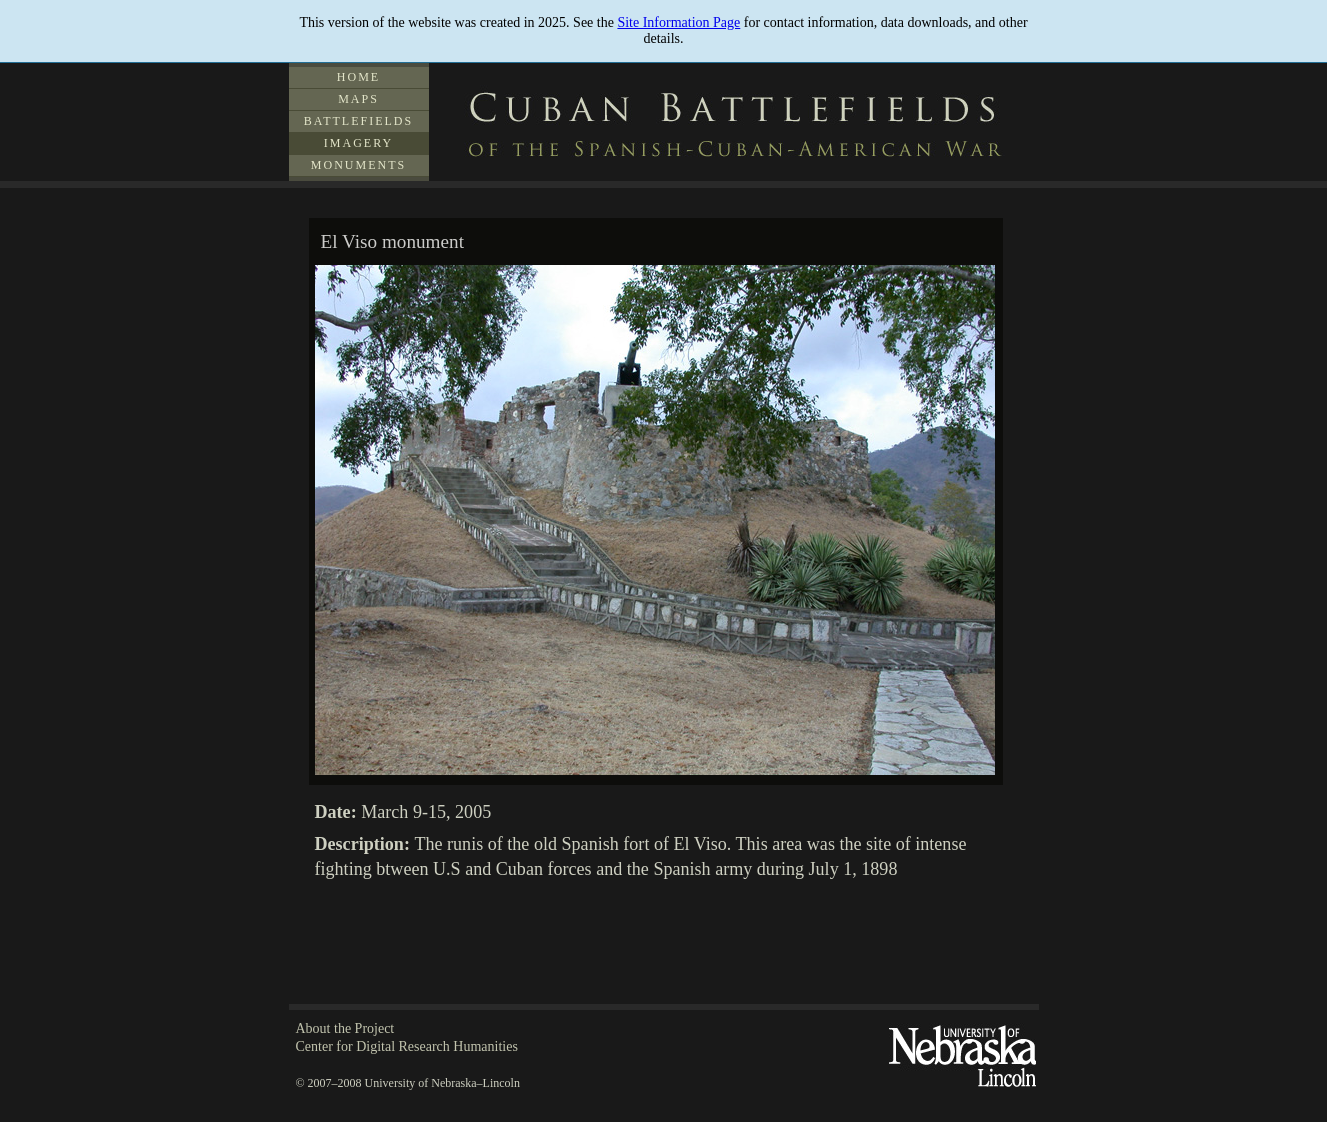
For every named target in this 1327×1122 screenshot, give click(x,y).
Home (358, 77)
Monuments (358, 165)
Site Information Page (678, 22)
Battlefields (358, 121)
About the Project (345, 1028)
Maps (358, 99)
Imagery (358, 143)
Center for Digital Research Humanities (407, 1046)
